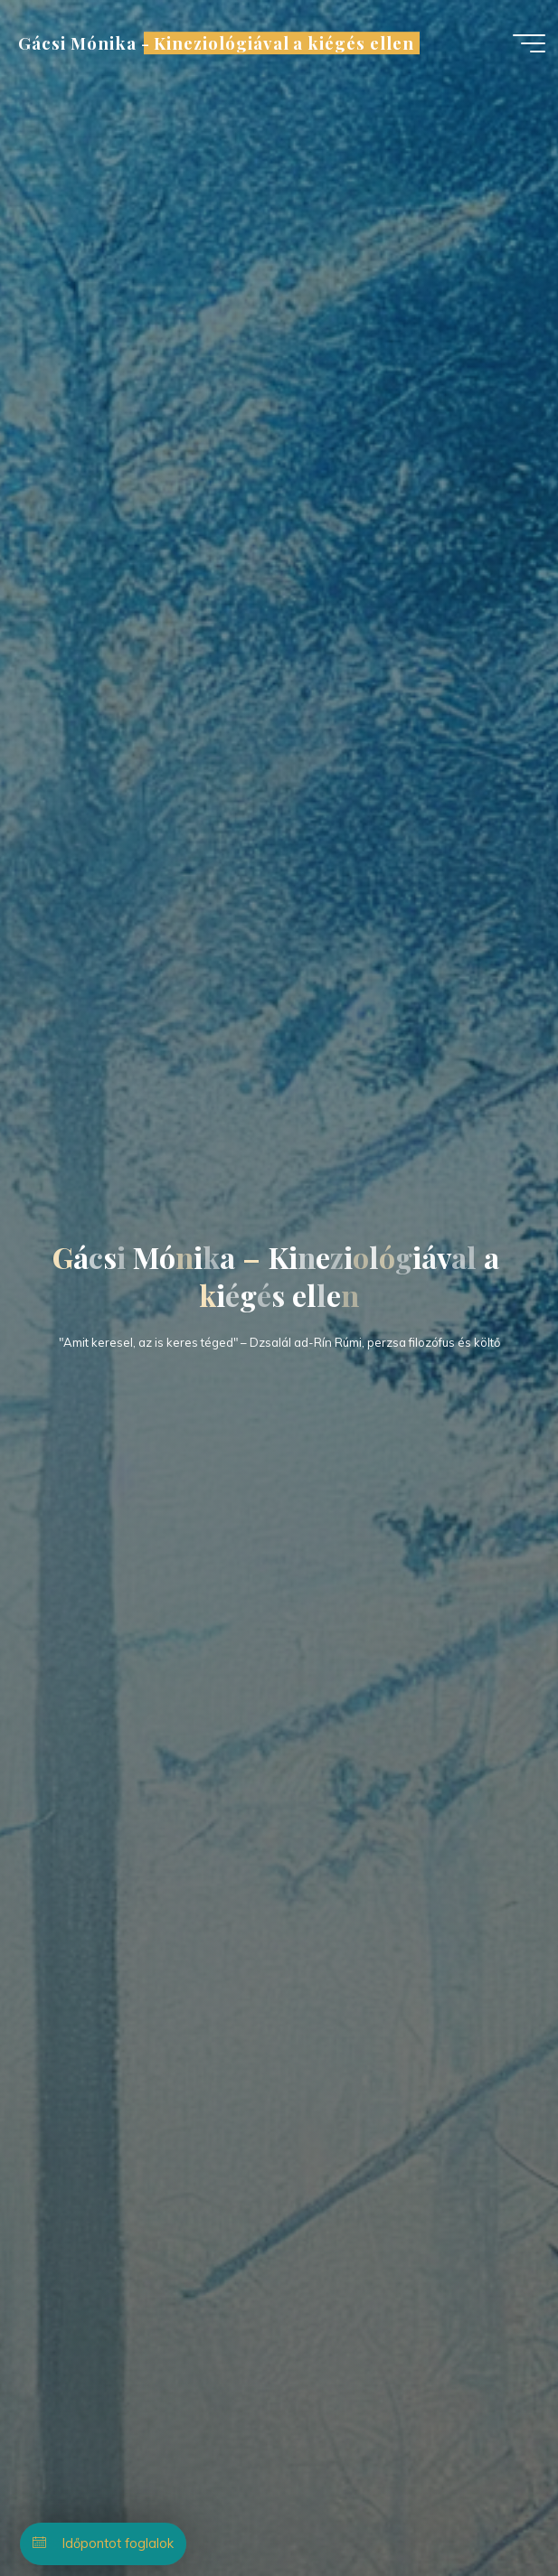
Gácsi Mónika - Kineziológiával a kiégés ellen (215, 43)
